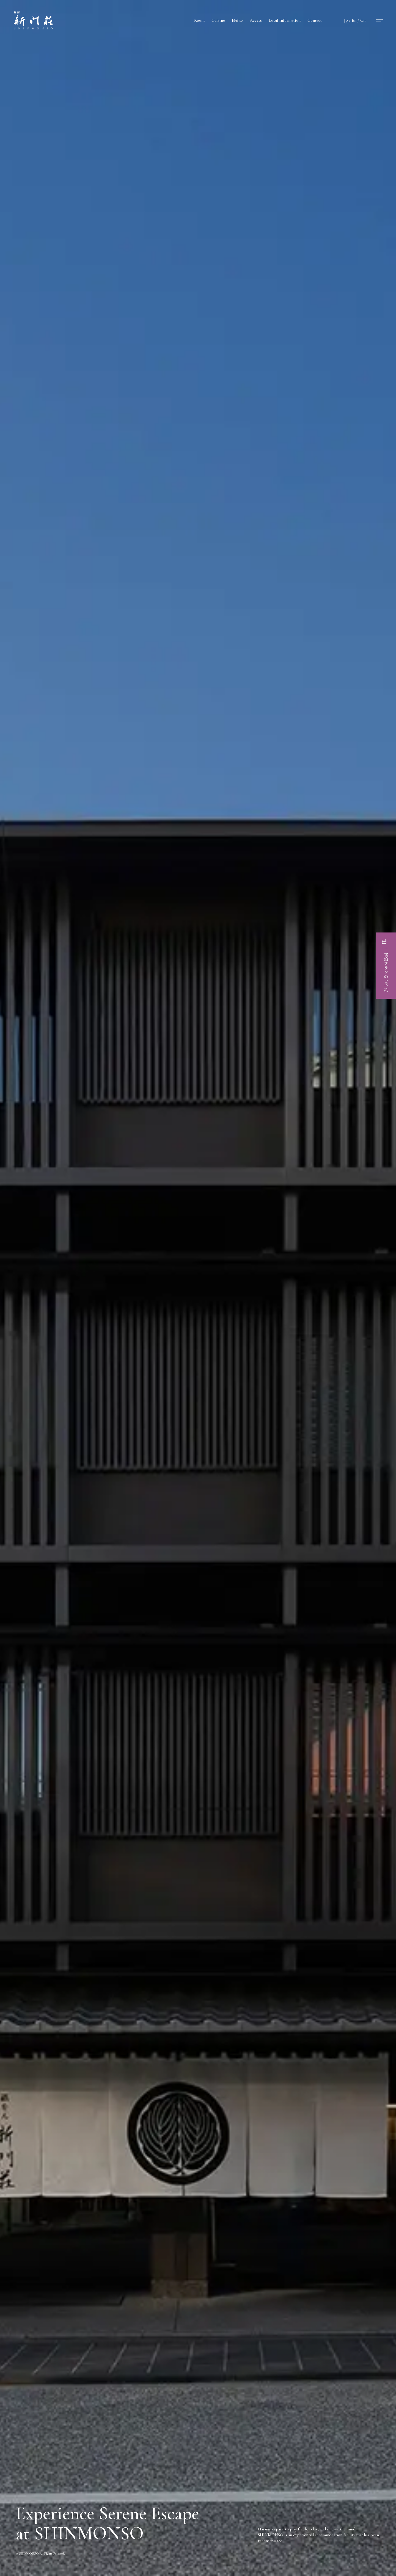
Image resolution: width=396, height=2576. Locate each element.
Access (256, 20)
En (354, 20)
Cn (362, 20)
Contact (314, 20)
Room (199, 20)
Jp (346, 20)
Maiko (237, 20)
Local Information (285, 20)
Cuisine (218, 20)
